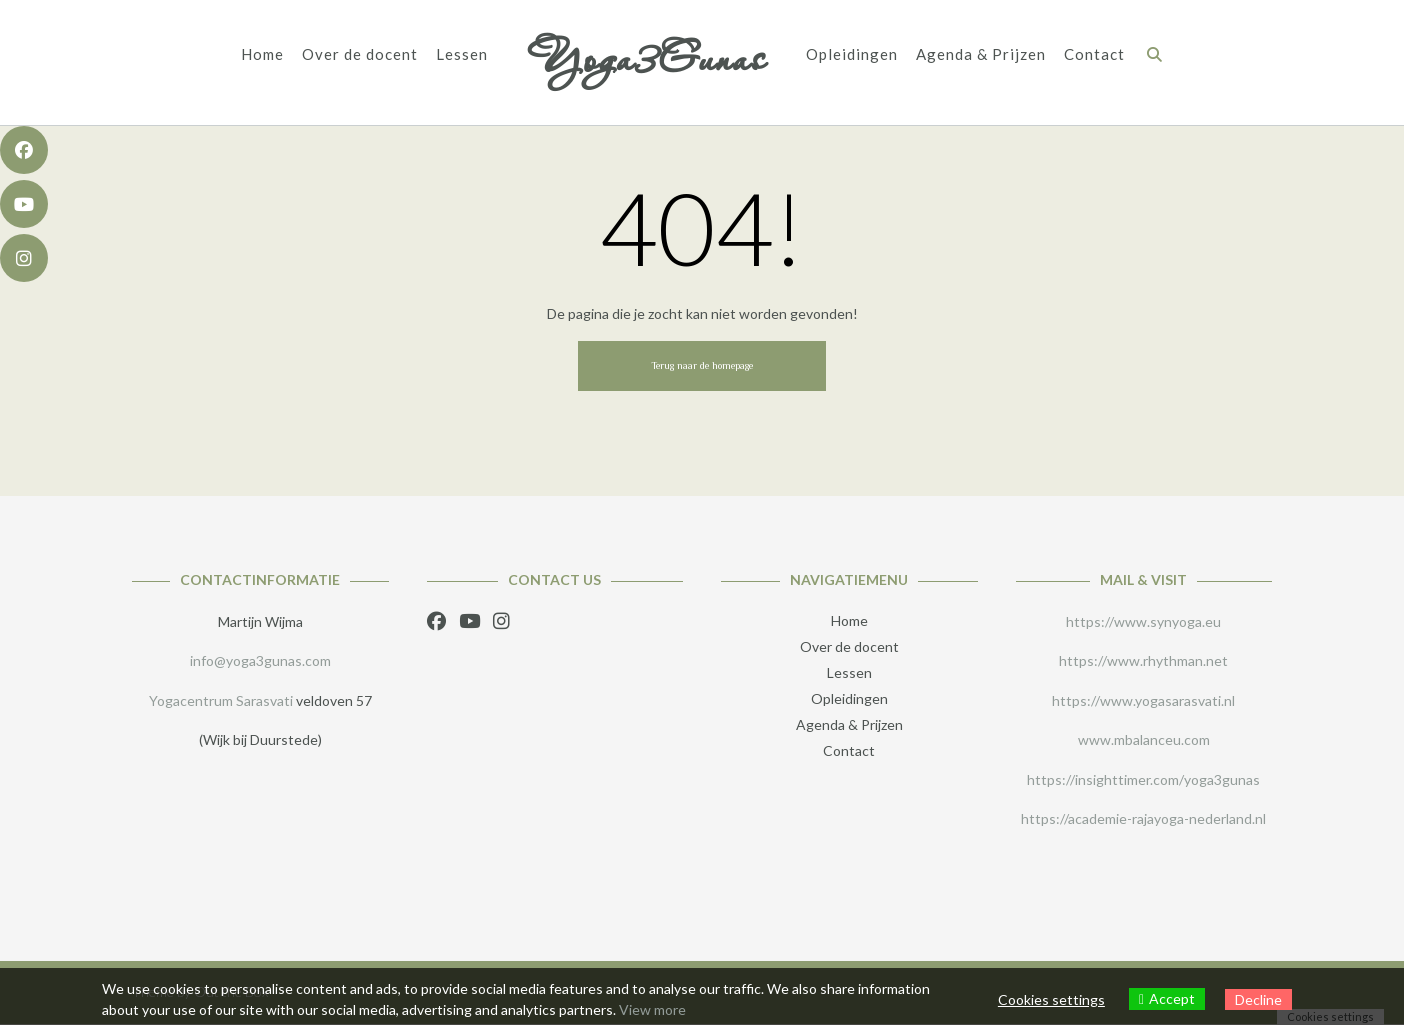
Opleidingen (852, 54)
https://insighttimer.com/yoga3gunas (1143, 779)
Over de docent (360, 54)
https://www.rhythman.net (1143, 660)
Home (262, 54)
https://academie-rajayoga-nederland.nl (1143, 818)
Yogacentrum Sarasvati (221, 700)
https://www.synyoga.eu (1143, 621)
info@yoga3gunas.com (260, 660)
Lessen (462, 54)
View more (652, 1009)
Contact (1094, 54)
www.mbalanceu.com (1144, 739)
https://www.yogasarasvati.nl (1143, 700)
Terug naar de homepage (702, 365)
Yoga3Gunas (647, 58)
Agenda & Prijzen (981, 54)
